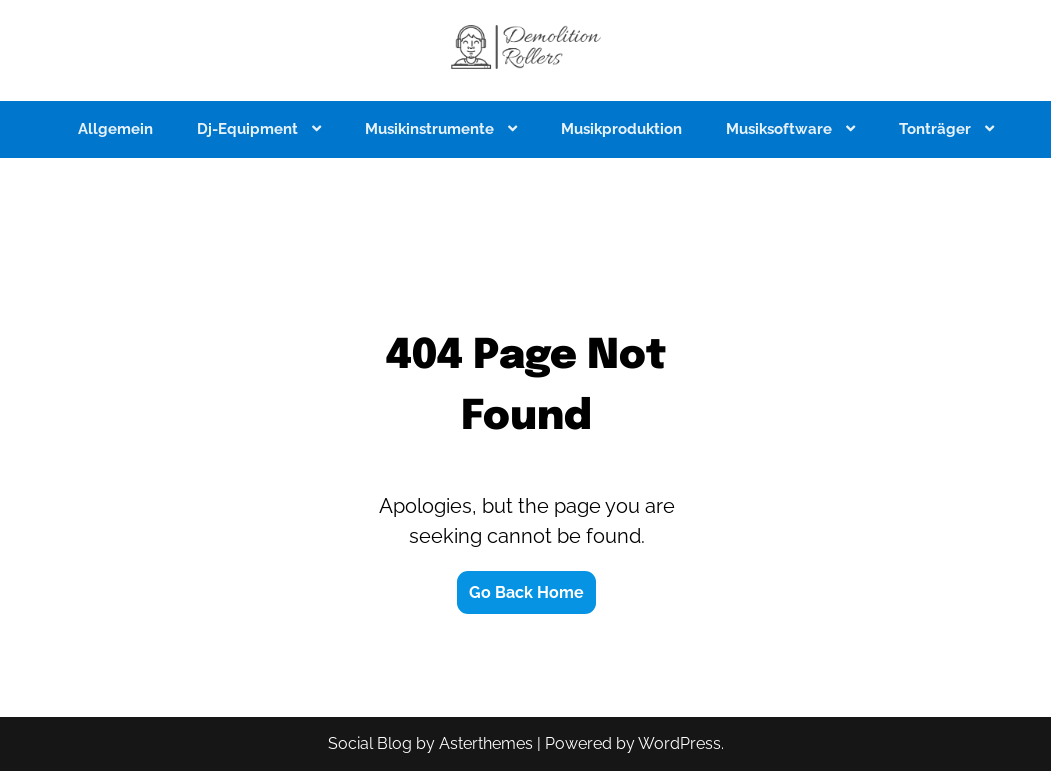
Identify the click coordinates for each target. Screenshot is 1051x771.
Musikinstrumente (431, 129)
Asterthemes (486, 743)
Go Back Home (526, 592)
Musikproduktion (621, 129)
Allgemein (115, 129)
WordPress (679, 743)
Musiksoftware (781, 129)
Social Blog (370, 743)
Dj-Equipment (249, 129)
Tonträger (937, 129)
